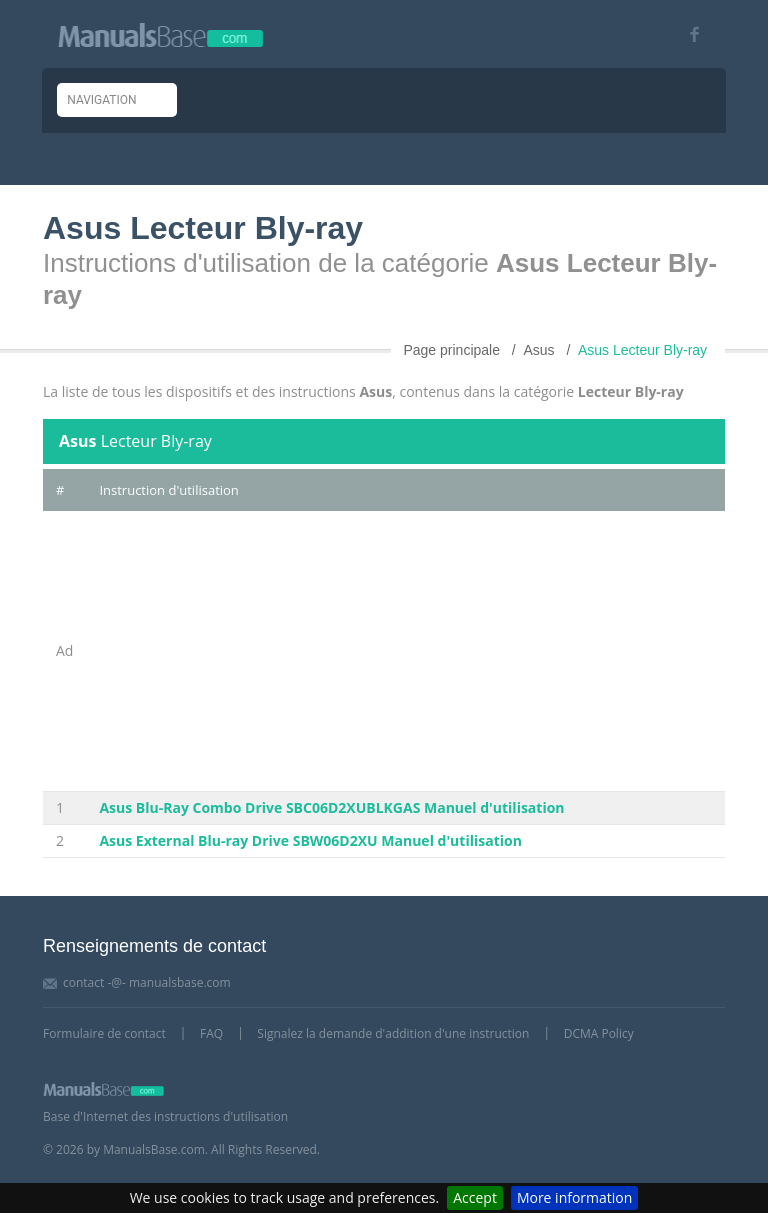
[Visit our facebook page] (687, 34)
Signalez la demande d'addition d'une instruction (393, 1033)
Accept (475, 1197)
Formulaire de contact (104, 1033)
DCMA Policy (599, 1033)
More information (574, 1197)
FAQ (211, 1033)
